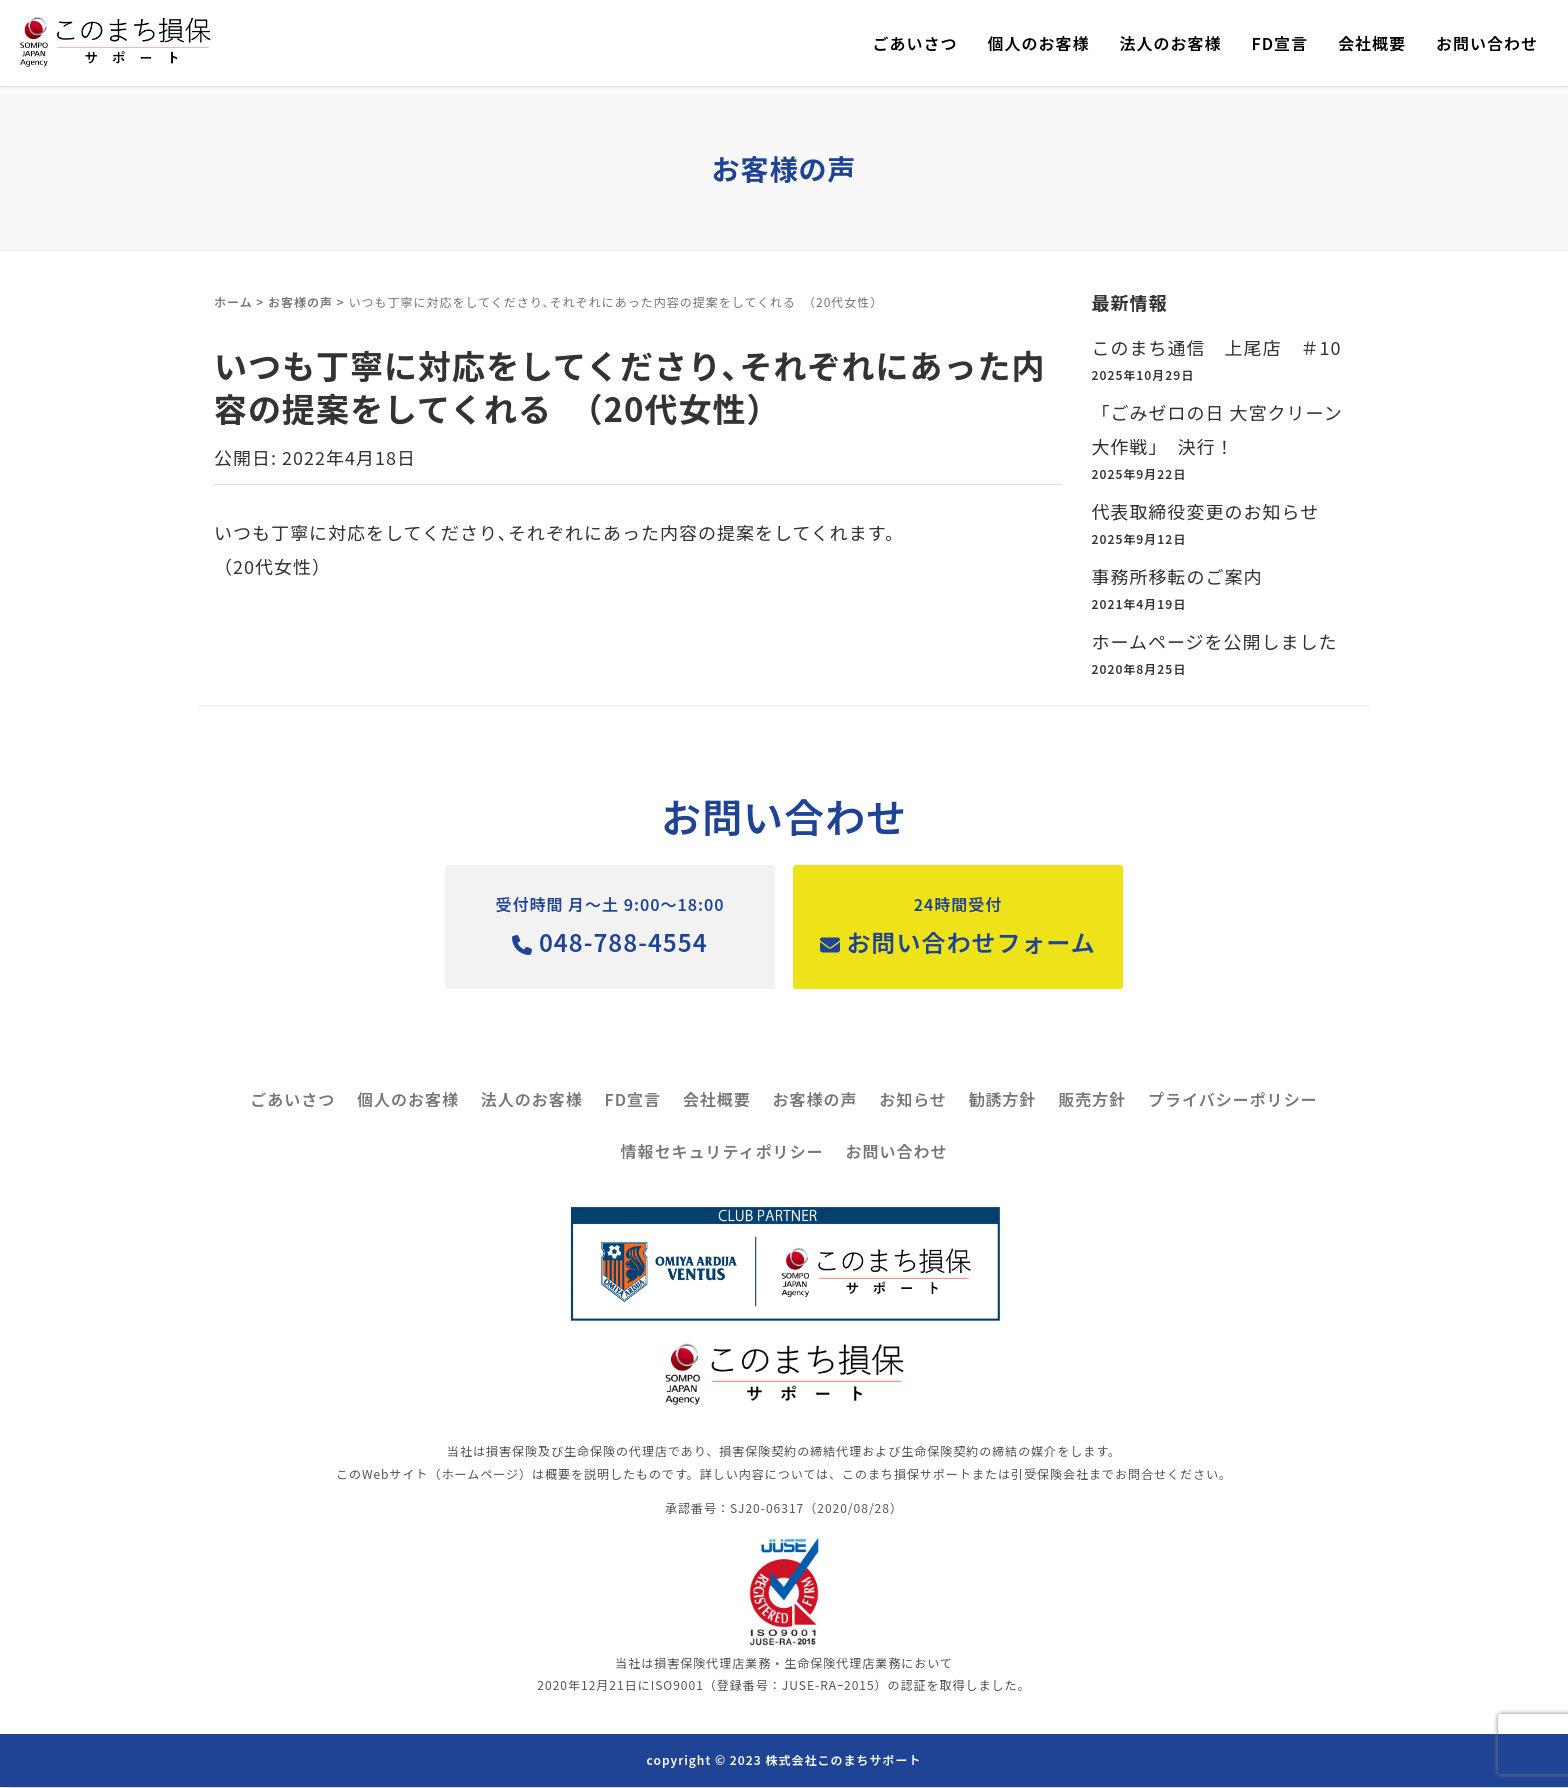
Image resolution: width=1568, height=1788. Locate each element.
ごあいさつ (914, 43)
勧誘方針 (1003, 1101)
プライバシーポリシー (1233, 1101)
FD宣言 (1279, 43)
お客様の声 (300, 301)
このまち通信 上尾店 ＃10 (1217, 347)
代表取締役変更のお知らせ (1206, 511)
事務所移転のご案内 (1177, 576)
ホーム (233, 301)
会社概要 (1372, 43)
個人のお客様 (1038, 43)
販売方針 (1092, 1101)
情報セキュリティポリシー (722, 1153)
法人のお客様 (1170, 43)
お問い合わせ (1487, 43)
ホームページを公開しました (1215, 641)
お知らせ (913, 1101)
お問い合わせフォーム (963, 925)
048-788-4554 (605, 925)
